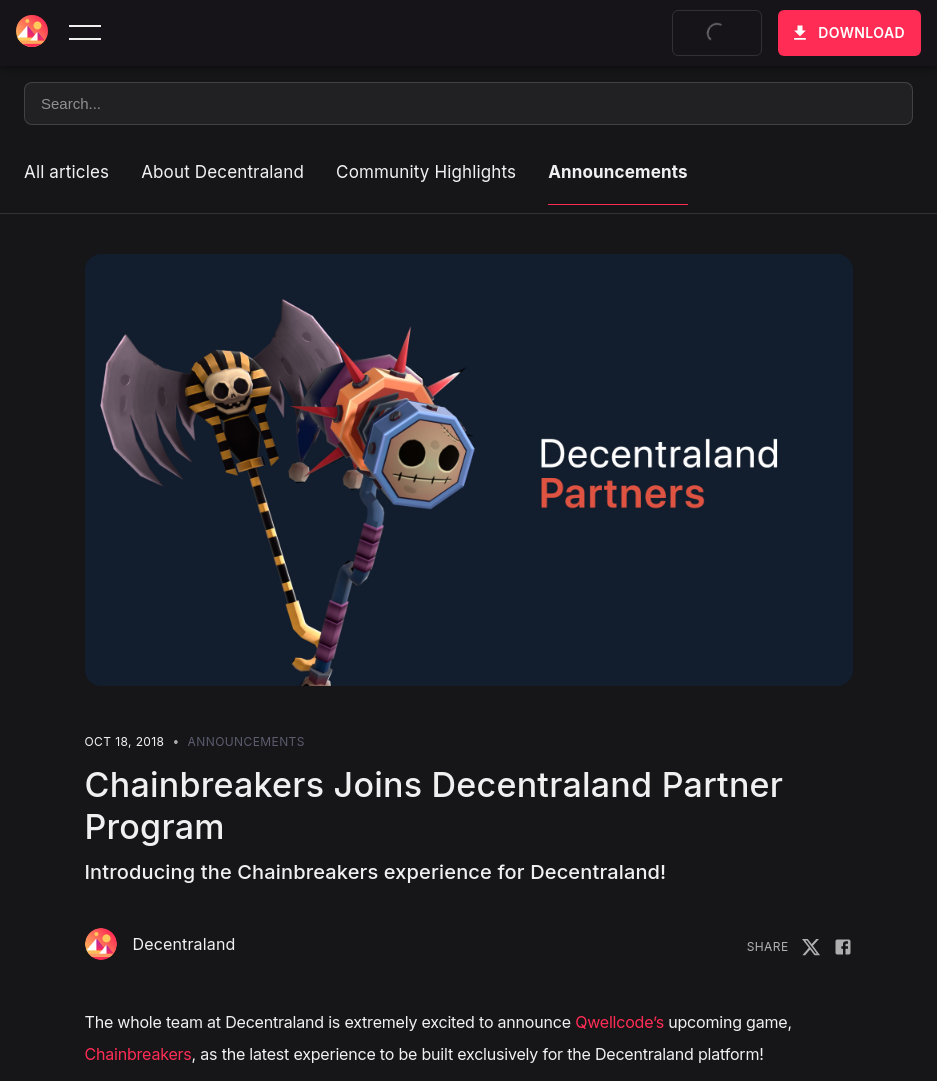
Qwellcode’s (619, 1022)
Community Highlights (426, 172)
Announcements (617, 172)
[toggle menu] (85, 33)
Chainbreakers (138, 1054)
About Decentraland (222, 172)
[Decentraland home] (32, 33)
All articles (66, 172)
